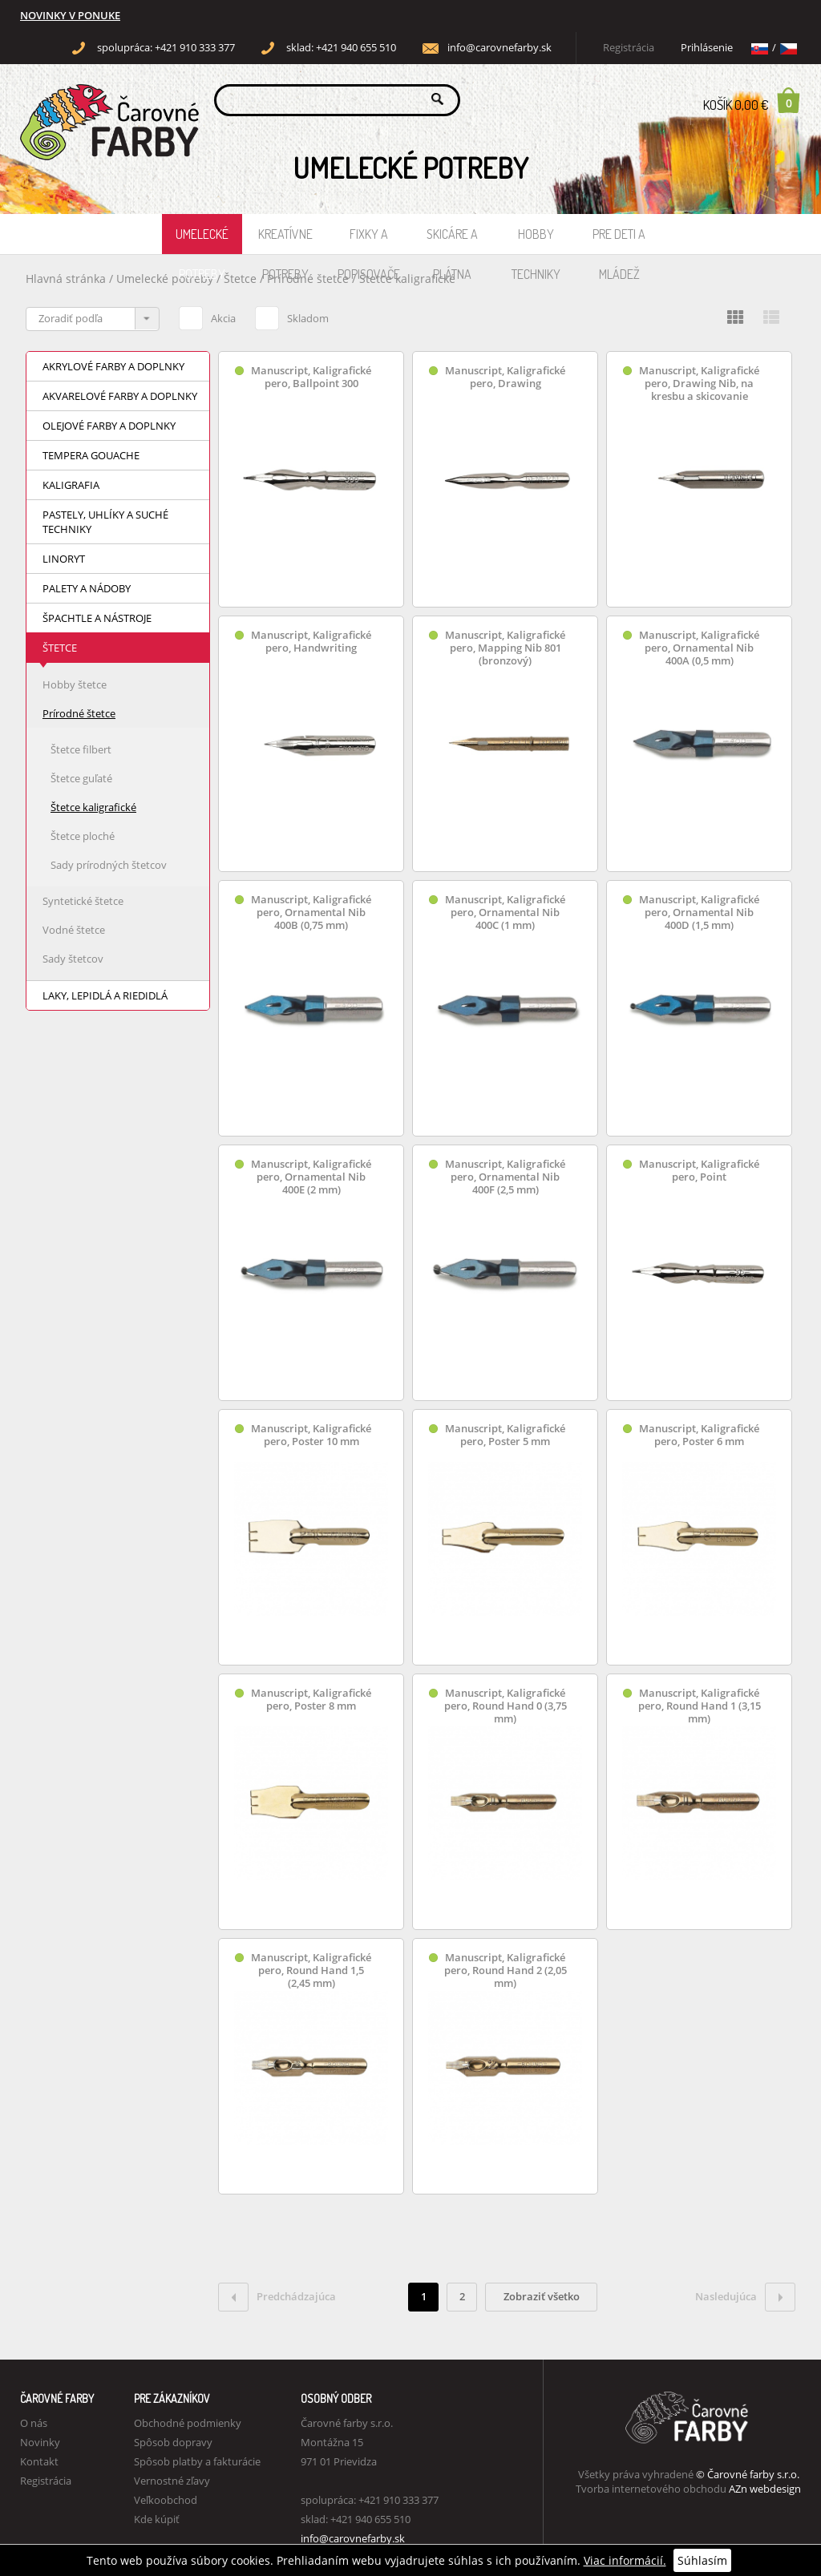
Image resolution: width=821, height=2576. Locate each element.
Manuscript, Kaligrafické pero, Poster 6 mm (699, 1435)
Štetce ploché (83, 836)
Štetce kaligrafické (407, 278)
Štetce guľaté (81, 778)
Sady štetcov (72, 958)
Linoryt (63, 558)
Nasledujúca (745, 2297)
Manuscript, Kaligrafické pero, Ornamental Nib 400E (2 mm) (311, 1177)
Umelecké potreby (202, 240)
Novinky (40, 2442)
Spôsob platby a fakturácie (197, 2461)
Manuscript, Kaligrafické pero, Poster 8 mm (311, 1699)
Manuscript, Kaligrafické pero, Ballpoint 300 (311, 377)
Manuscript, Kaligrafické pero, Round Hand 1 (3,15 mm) (699, 1706)
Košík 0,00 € (752, 100)
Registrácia (628, 48)
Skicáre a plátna (452, 240)
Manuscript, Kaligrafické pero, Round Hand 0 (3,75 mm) (505, 1706)
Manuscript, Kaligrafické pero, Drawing (505, 377)
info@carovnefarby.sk (499, 48)
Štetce (242, 278)
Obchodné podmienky (187, 2423)
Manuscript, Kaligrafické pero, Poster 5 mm (505, 1435)
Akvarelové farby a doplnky (119, 396)
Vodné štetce (73, 930)
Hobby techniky (536, 240)
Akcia (207, 315)
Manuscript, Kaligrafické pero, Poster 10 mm (311, 1435)
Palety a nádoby (86, 588)
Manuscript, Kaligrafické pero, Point (699, 1170)
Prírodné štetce (309, 278)
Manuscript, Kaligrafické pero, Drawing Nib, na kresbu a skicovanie (699, 383)
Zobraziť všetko (542, 2296)
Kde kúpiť (157, 2519)
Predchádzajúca (277, 2297)
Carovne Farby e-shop (107, 99)
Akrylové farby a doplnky (113, 366)
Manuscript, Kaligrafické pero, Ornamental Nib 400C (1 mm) (505, 912)
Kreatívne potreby (285, 240)
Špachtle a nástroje (97, 618)
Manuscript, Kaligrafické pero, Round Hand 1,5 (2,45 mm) (311, 1970)
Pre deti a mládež (618, 240)
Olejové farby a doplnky (109, 425)
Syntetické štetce (82, 901)
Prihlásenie (707, 48)
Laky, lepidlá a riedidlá (105, 995)
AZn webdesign (765, 2488)
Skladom (292, 315)
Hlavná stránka (66, 278)
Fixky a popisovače (369, 240)
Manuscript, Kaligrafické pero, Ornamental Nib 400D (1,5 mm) (699, 912)
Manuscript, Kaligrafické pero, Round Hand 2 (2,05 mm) (505, 1970)
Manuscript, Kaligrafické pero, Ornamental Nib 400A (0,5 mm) (699, 648)
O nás (33, 2423)
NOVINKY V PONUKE (70, 15)
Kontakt (39, 2461)
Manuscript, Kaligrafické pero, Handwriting (311, 641)
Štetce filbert (81, 749)
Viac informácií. (625, 2560)
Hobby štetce (74, 684)
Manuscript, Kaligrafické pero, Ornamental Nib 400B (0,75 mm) (311, 912)
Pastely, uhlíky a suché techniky (105, 521)
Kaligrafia (70, 485)
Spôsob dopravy (173, 2442)
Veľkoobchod (165, 2500)
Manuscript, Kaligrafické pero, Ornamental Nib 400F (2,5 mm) (505, 1177)
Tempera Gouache (91, 455)
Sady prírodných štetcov (109, 865)
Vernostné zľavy (172, 2480)
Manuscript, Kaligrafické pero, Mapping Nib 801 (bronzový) (505, 648)
